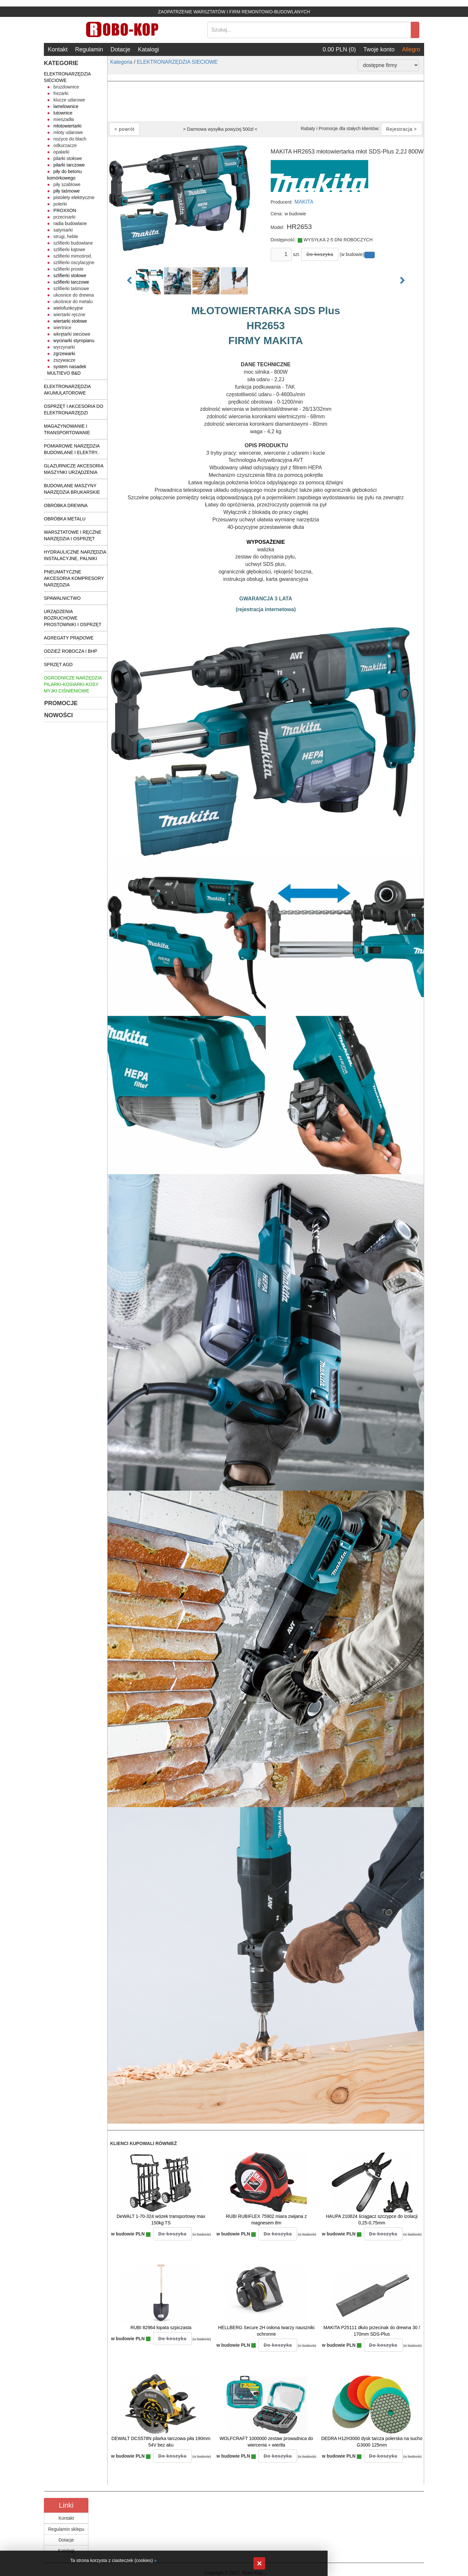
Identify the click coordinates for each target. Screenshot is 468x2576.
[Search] (309, 30)
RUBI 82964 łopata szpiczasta (160, 2327)
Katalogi (148, 49)
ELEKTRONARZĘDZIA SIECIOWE (177, 62)
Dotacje (120, 49)
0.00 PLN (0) (339, 49)
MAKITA (303, 202)
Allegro (411, 49)
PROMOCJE (61, 703)
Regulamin (89, 49)
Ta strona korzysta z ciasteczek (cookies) (111, 2560)
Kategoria (121, 62)
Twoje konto (379, 49)
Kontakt (58, 49)
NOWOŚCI (58, 715)
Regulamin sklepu (66, 2529)
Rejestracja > (401, 129)
